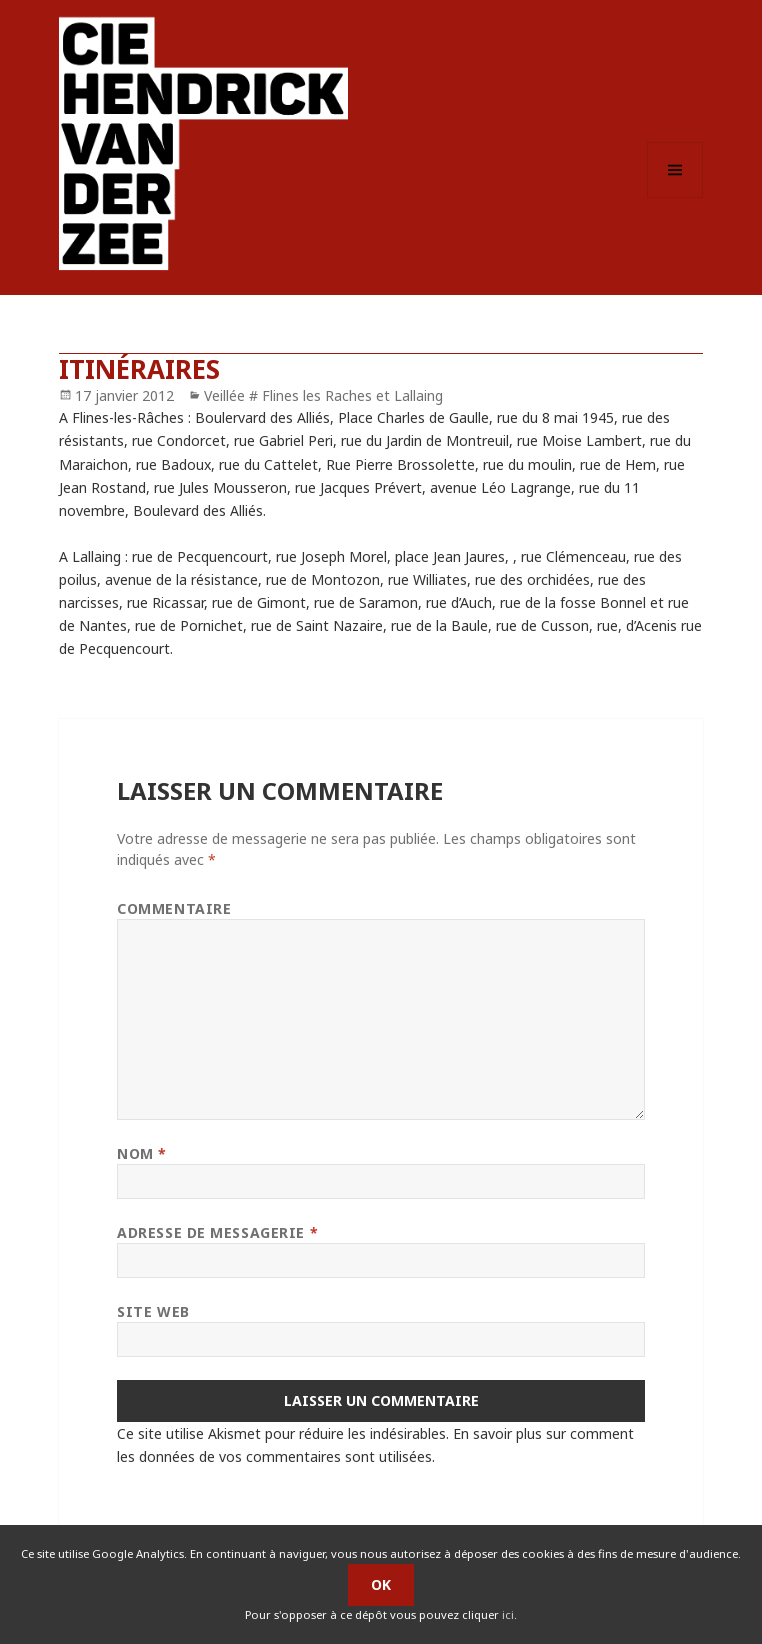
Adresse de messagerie (217, 1232)
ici (508, 1614)
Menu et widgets (675, 197)
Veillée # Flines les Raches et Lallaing (323, 395)
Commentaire (174, 908)
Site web (153, 1311)
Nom (142, 1153)
